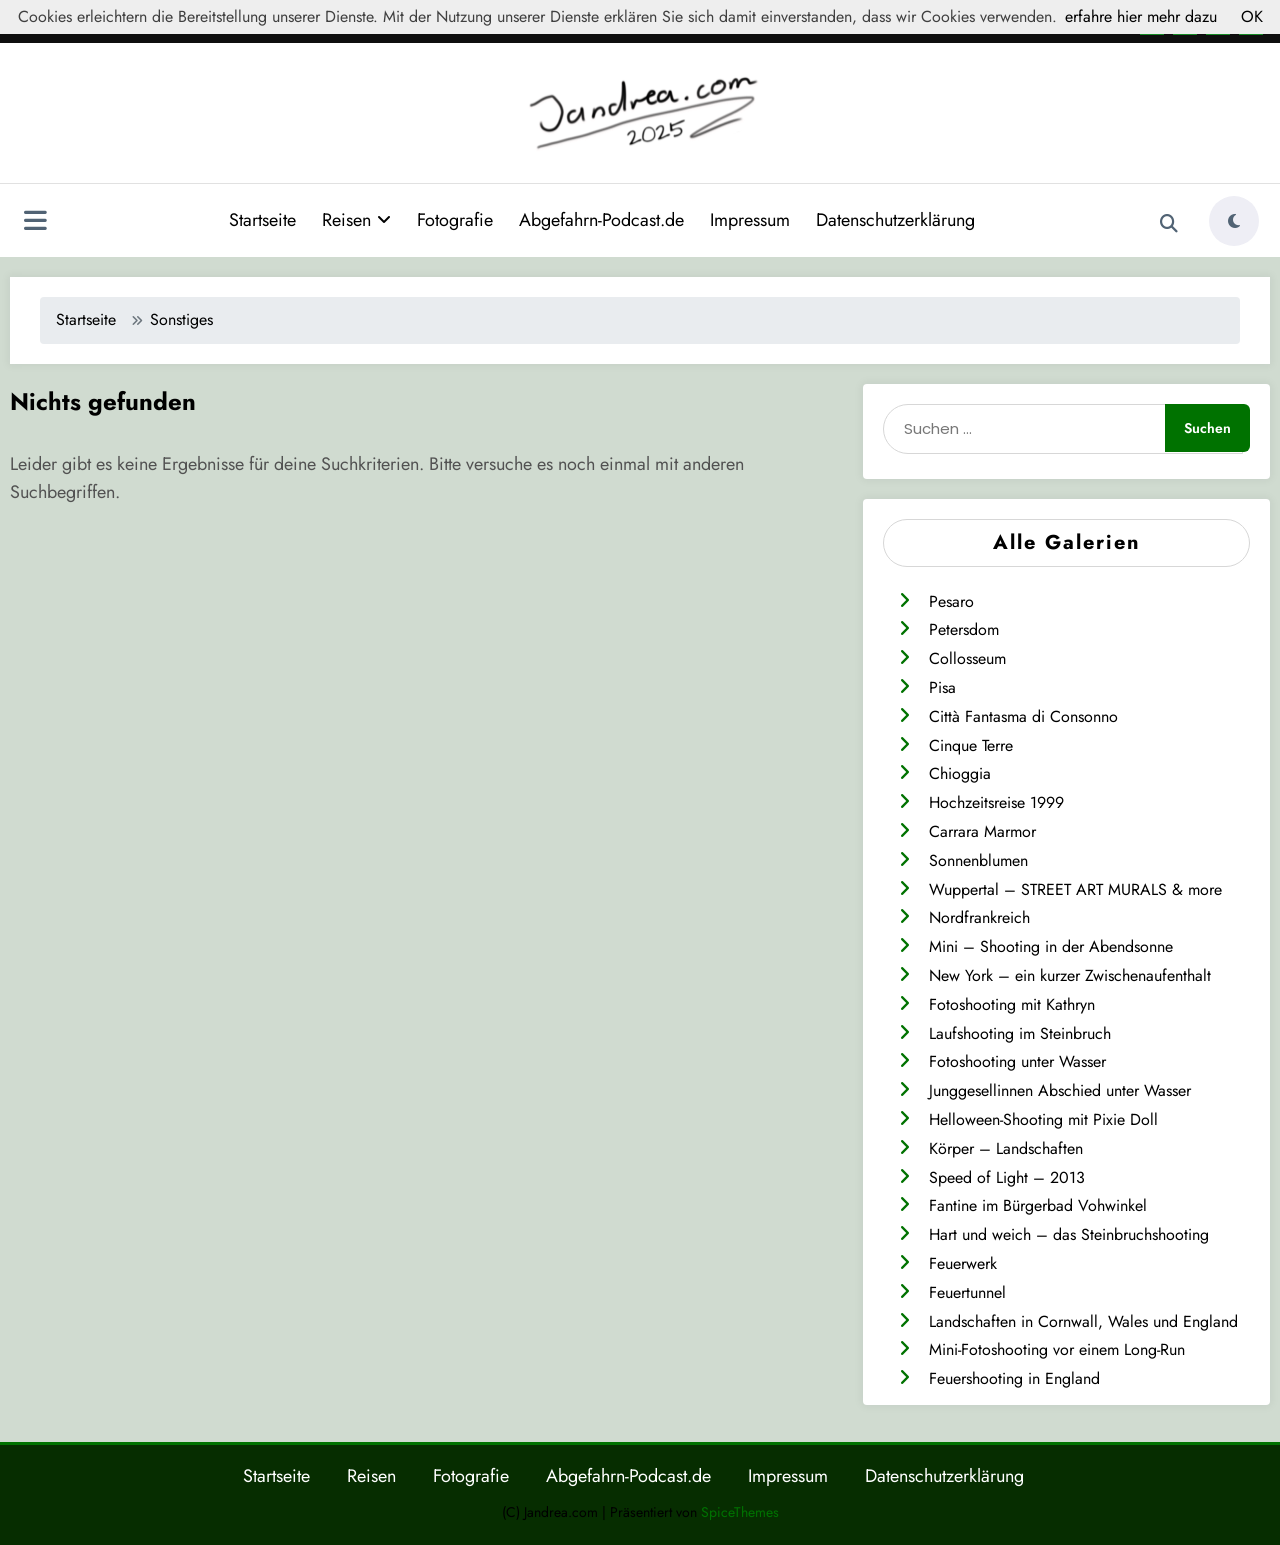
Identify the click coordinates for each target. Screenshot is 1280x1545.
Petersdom (964, 628)
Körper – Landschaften (1006, 1147)
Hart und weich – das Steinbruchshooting (1069, 1233)
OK (1252, 16)
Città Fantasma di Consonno (1023, 715)
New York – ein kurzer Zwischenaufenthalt (1070, 974)
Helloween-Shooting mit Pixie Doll (1043, 1118)
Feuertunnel (967, 1291)
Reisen (356, 219)
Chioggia (960, 772)
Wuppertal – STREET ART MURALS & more (1075, 888)
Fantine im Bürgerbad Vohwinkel (1038, 1204)
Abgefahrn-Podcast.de (601, 219)
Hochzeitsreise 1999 (996, 801)
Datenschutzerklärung (895, 219)
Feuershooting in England (1014, 1377)
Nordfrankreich (979, 916)
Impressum (750, 219)
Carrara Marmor (982, 830)
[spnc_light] (1234, 220)
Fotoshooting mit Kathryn (1012, 1003)
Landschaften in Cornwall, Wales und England (1083, 1320)
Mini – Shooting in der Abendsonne (1051, 945)
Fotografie (455, 219)
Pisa (942, 686)
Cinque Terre (971, 744)
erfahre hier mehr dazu (1141, 16)
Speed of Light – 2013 (1007, 1176)
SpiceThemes (740, 1511)
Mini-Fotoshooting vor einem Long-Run (1057, 1348)
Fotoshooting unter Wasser (1017, 1060)
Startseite (262, 219)
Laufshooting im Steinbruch (1020, 1032)
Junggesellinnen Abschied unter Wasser (1060, 1089)
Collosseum (967, 657)
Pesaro (951, 600)
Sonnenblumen (978, 859)
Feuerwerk (963, 1262)
